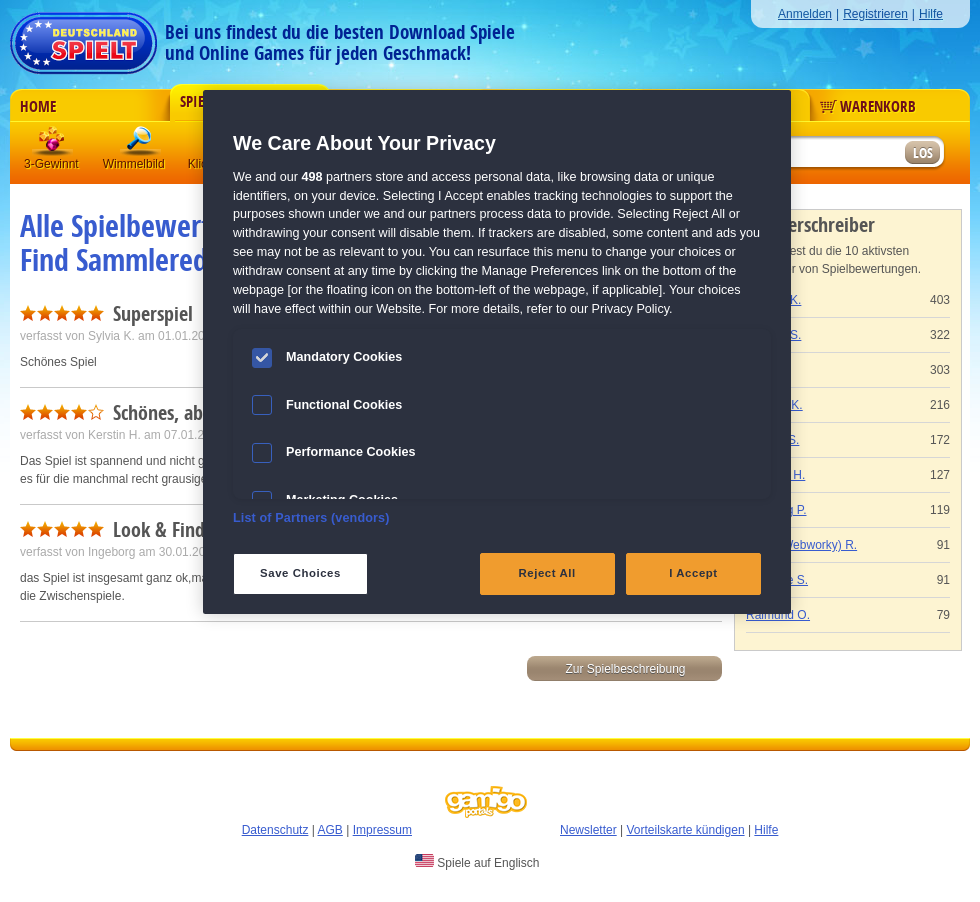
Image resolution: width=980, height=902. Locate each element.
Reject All (547, 573)
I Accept (693, 573)
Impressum (382, 830)
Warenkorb (868, 107)
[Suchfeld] (825, 153)
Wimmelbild (141, 144)
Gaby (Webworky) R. (801, 545)
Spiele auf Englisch (477, 862)
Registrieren (875, 14)
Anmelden (805, 14)
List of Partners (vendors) (311, 518)
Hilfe (931, 14)
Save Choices (300, 573)
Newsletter (588, 830)
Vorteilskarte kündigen (685, 830)
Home (38, 107)
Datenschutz (275, 830)
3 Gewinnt (53, 144)
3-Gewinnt (51, 164)
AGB (330, 830)
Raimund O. (778, 615)
